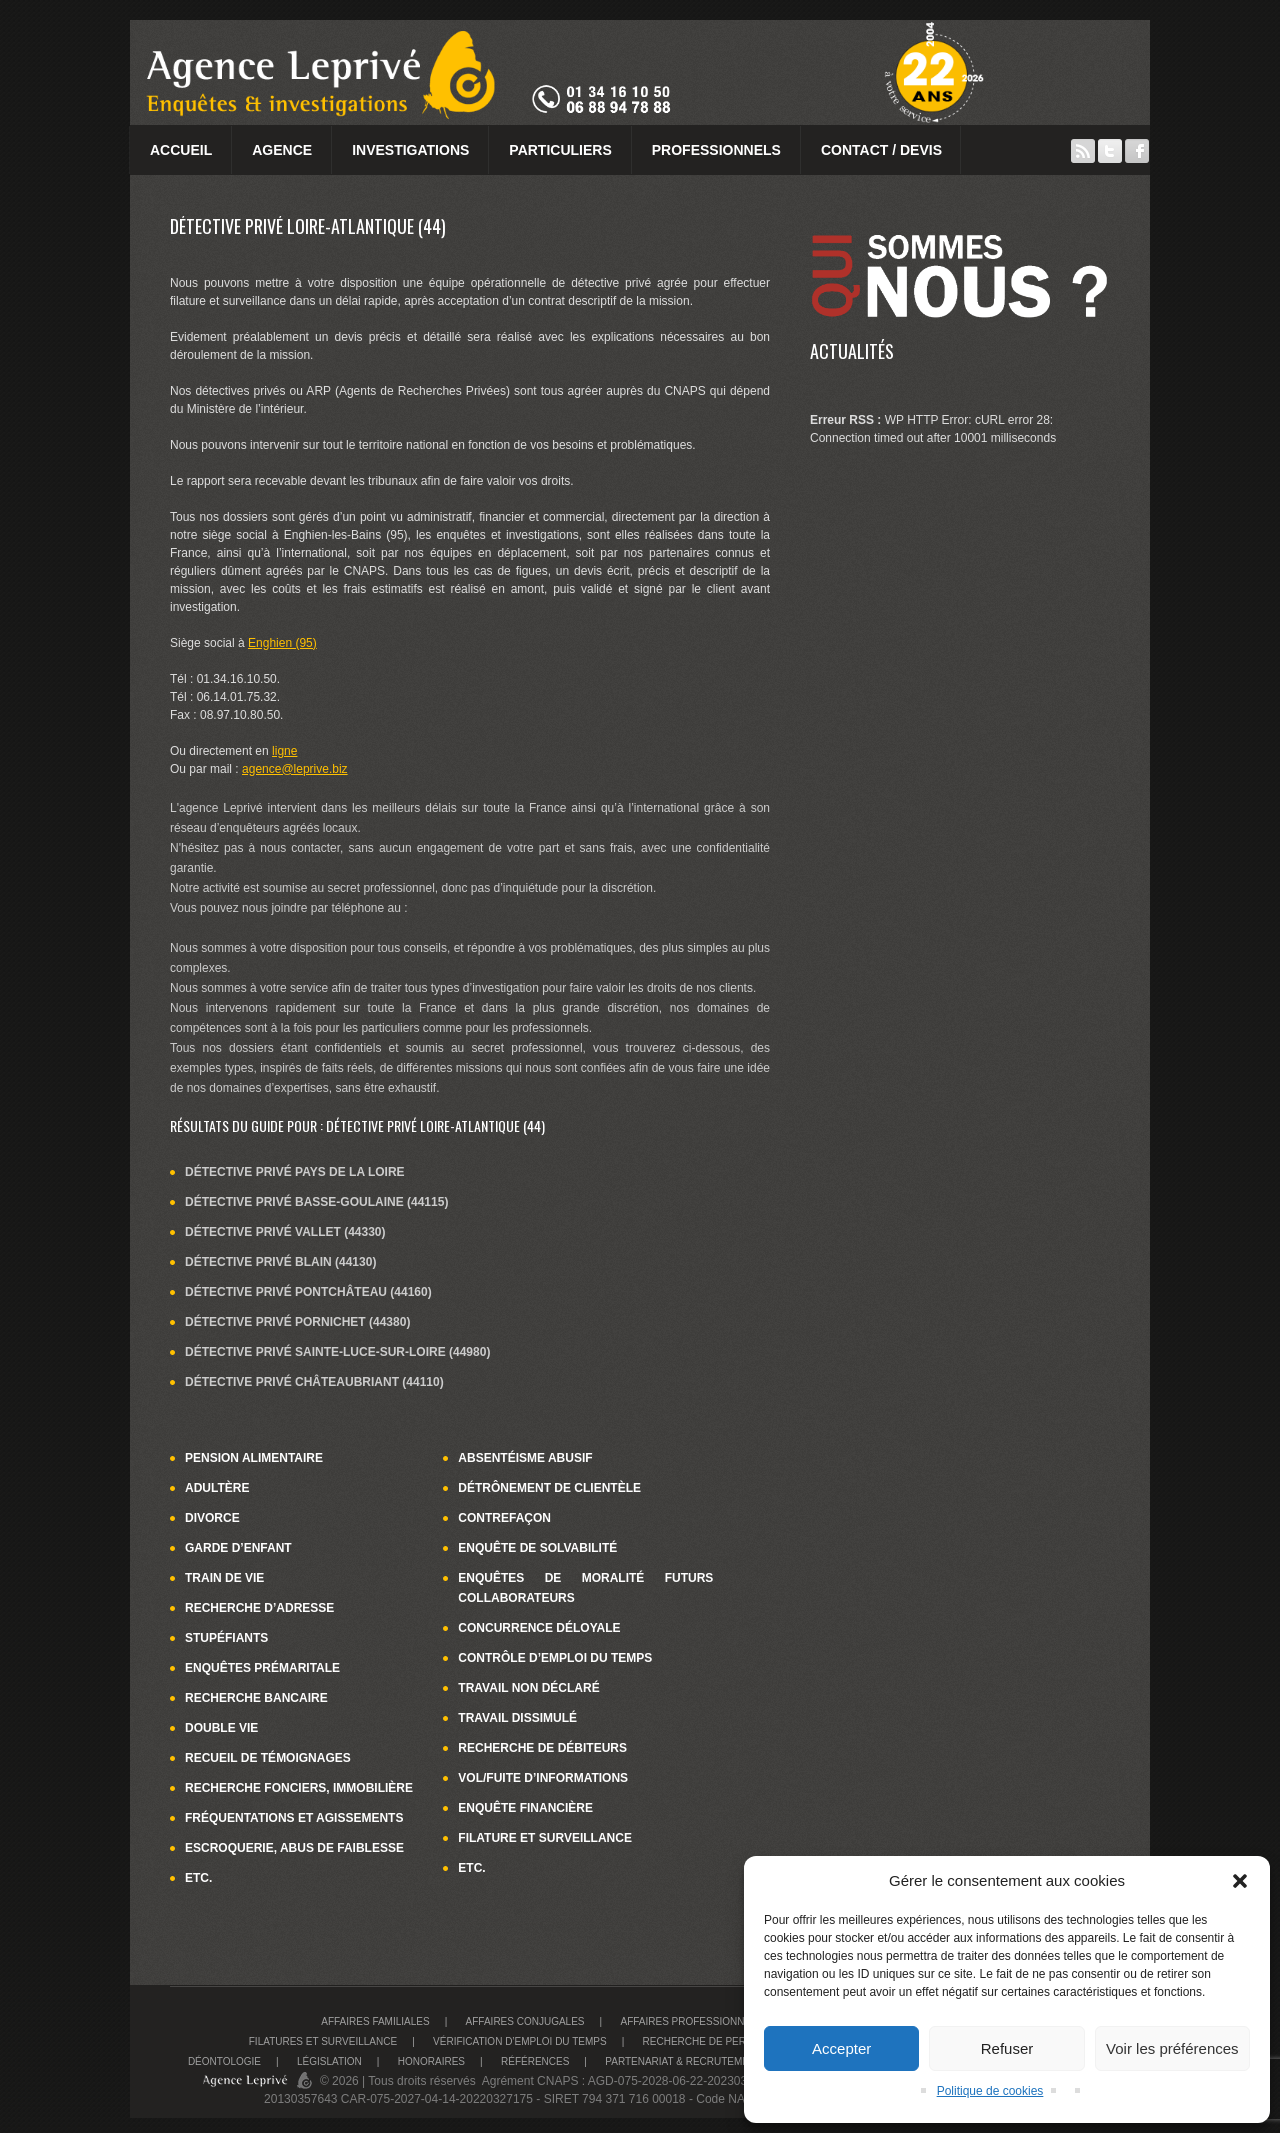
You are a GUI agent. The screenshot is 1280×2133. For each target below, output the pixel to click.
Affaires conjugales (525, 2021)
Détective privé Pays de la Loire (295, 1172)
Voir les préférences (1172, 2048)
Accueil (181, 150)
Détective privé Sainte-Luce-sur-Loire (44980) (337, 1352)
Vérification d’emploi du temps (520, 2041)
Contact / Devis (881, 150)
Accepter (841, 2048)
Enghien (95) (282, 643)
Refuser (1007, 2048)
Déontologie (224, 2061)
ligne (284, 751)
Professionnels (716, 150)
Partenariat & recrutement (683, 2061)
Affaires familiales (375, 2021)
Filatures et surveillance (323, 2041)
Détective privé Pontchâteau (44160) (308, 1292)
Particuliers (560, 150)
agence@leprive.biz (295, 769)
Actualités (852, 351)
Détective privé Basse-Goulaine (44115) (316, 1202)
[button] (1240, 1881)
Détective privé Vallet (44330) (285, 1232)
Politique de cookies (990, 2091)
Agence (282, 150)
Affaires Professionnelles (697, 2021)
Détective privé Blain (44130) (280, 1262)
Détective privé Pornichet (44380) (297, 1322)
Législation (329, 2061)
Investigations (410, 150)
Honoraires (431, 2061)
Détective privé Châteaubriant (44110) (314, 1382)
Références (535, 2061)
